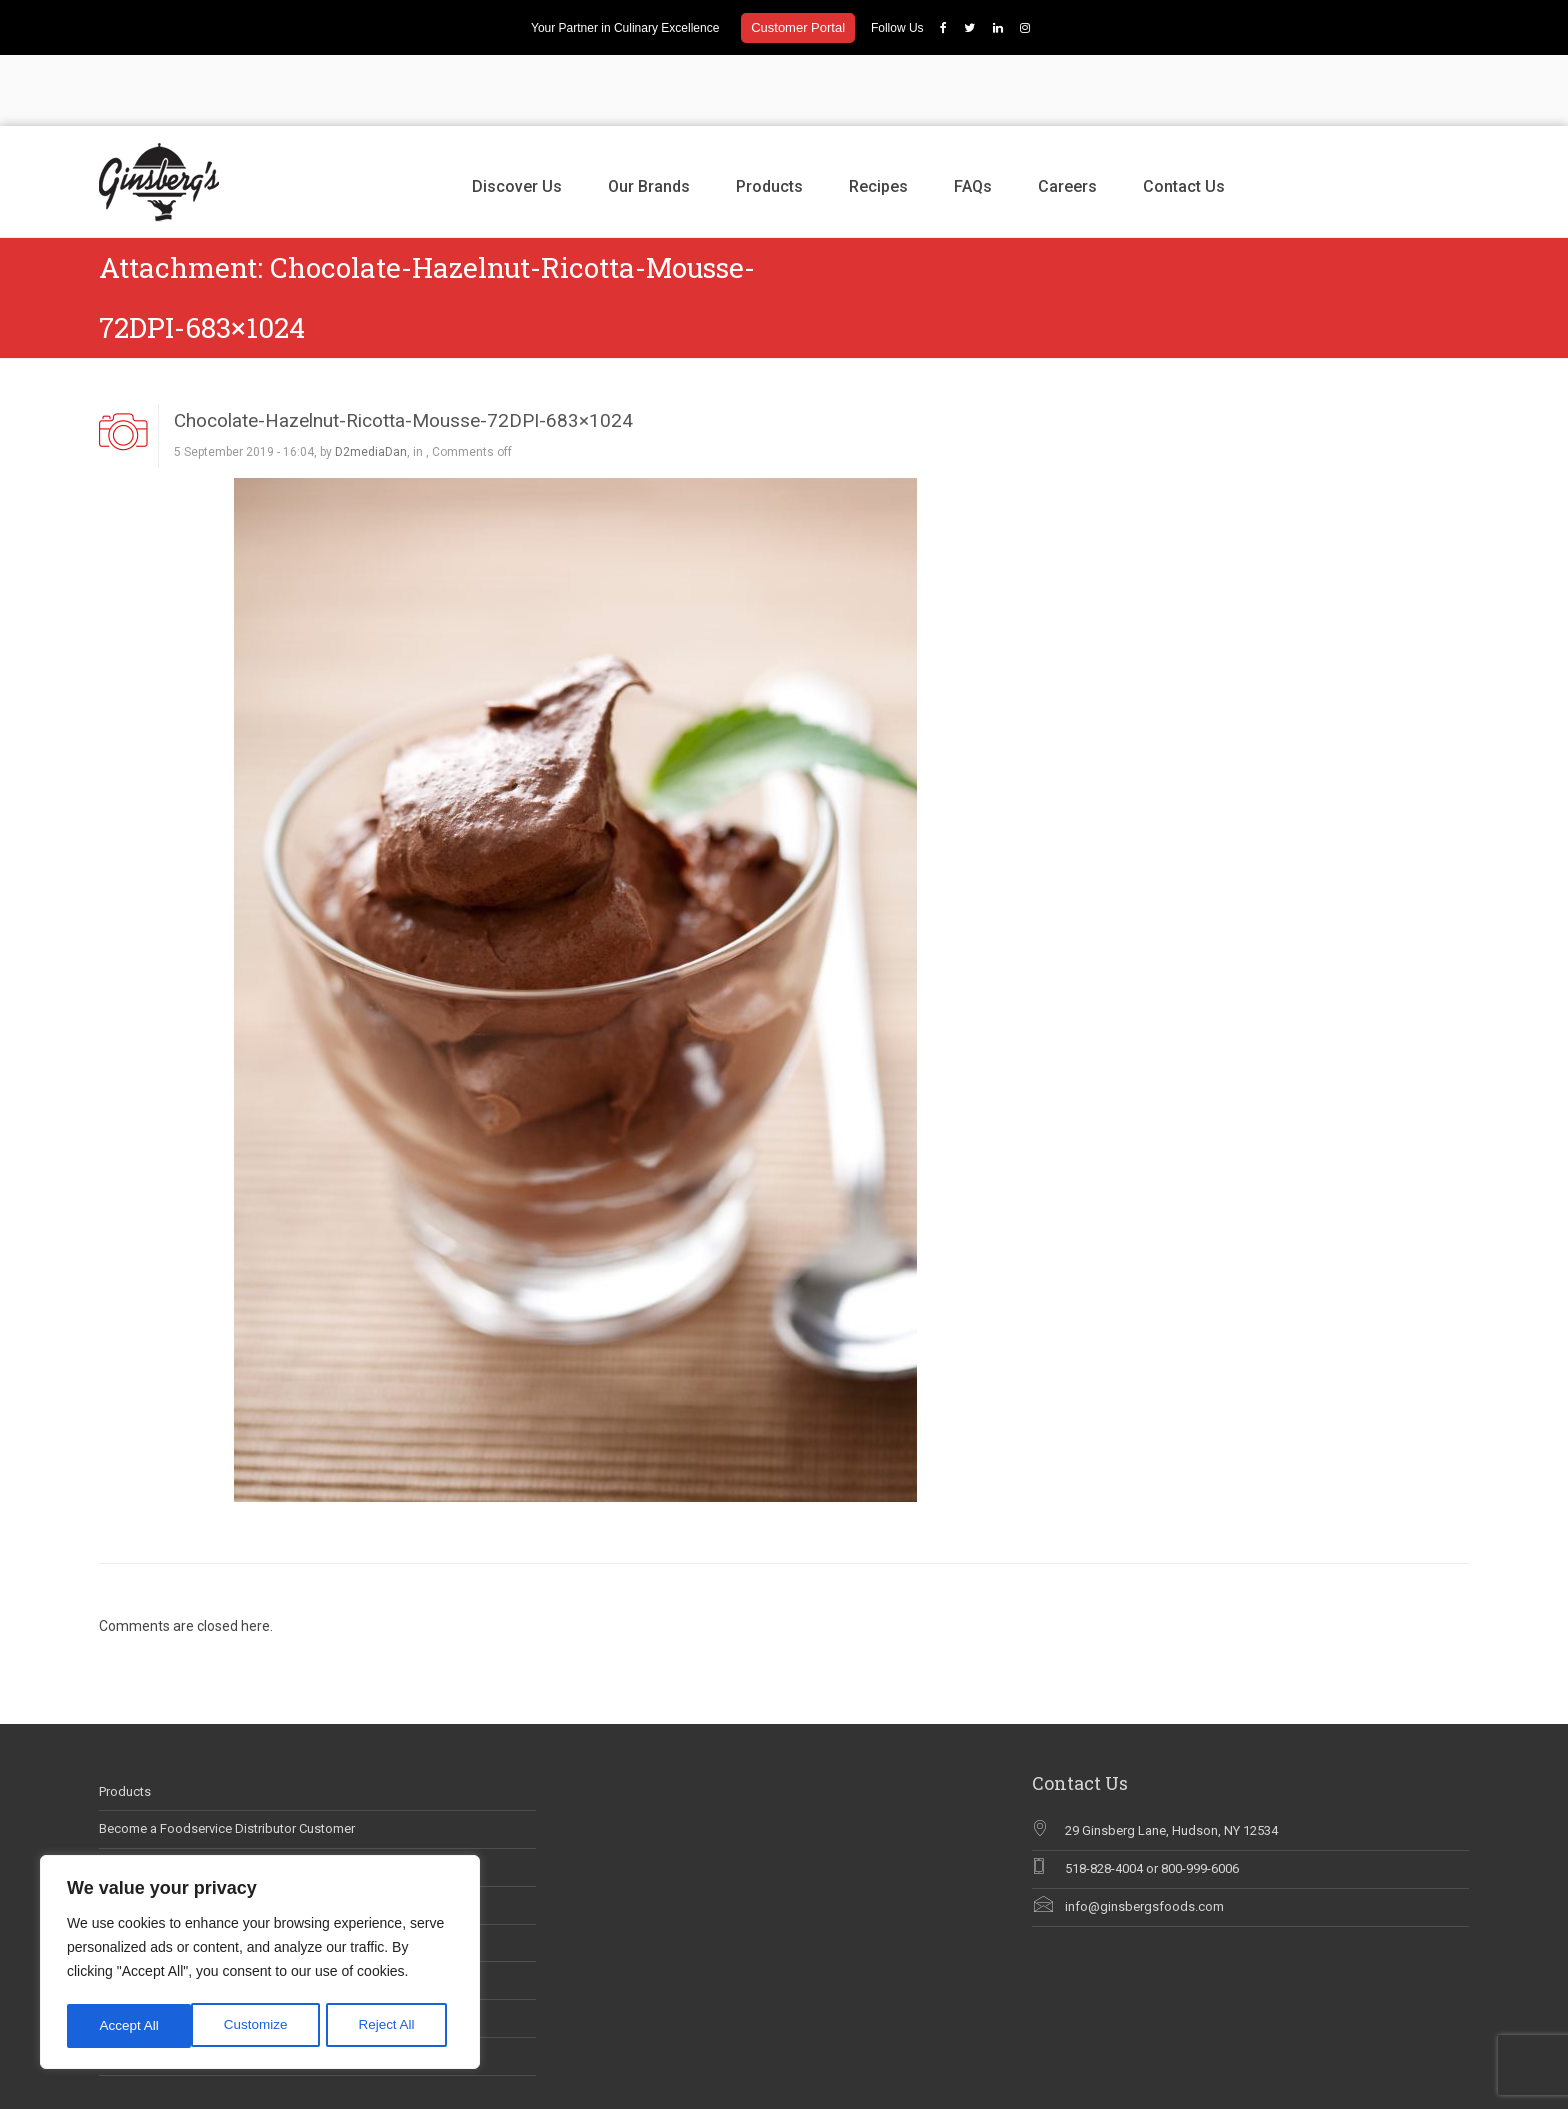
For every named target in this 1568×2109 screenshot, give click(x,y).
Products (769, 115)
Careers (1067, 115)
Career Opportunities (158, 1796)
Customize (131, 2026)
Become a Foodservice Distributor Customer (227, 1758)
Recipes (878, 115)
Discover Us (517, 115)
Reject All (262, 2026)
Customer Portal (798, 27)
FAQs (973, 115)
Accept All (391, 2026)
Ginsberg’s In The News (166, 1834)
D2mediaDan (371, 382)
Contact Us (1184, 115)
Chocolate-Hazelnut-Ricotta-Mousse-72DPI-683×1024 (403, 349)
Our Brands (649, 115)
